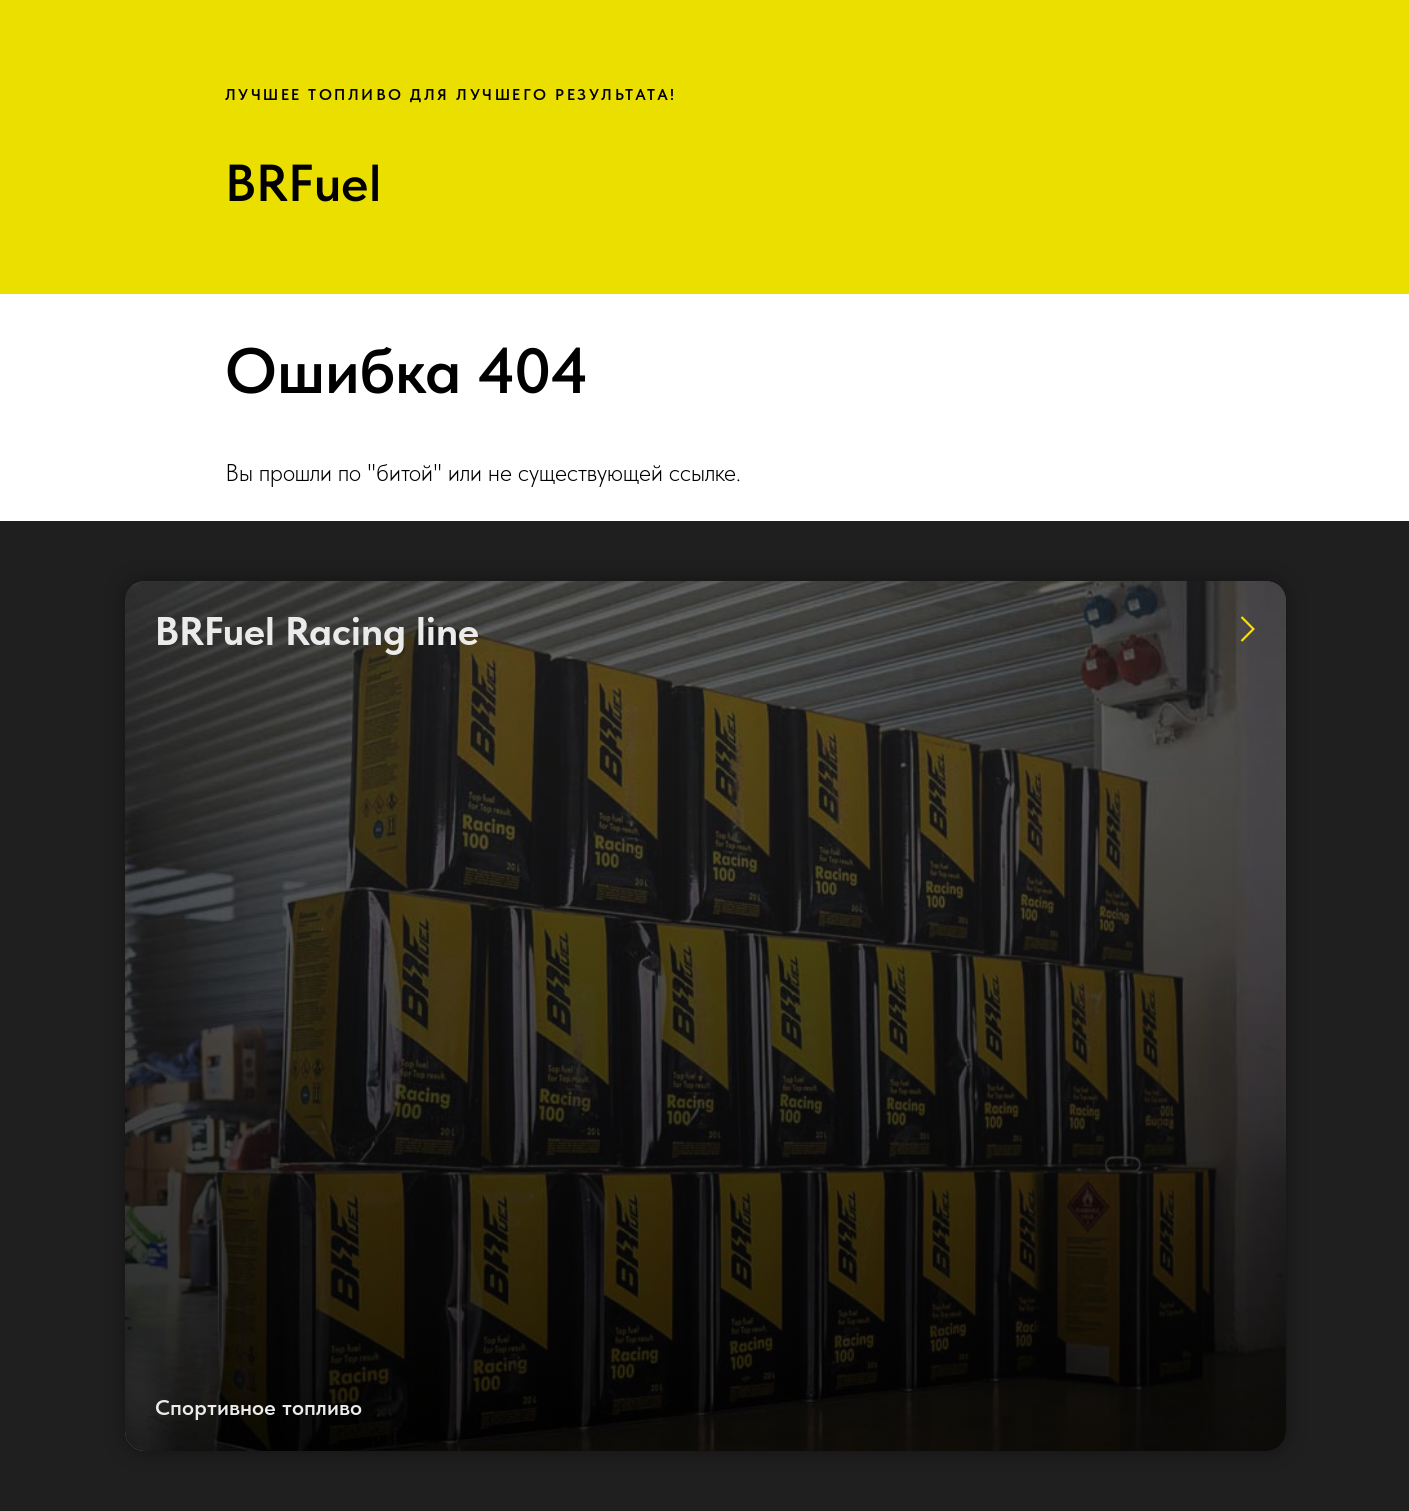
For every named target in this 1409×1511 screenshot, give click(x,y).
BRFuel (303, 183)
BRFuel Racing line (317, 631)
